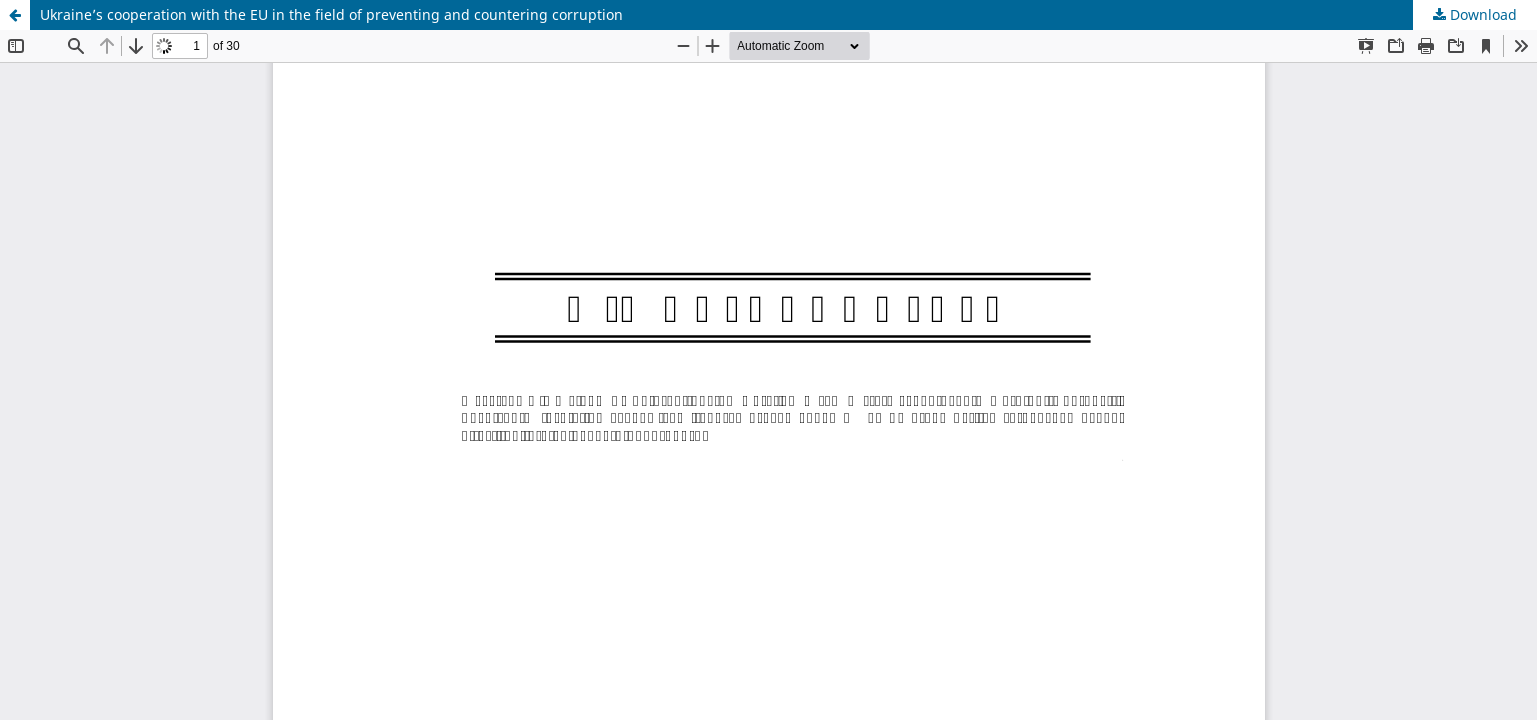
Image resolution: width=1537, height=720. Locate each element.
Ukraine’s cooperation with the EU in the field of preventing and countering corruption (331, 14)
